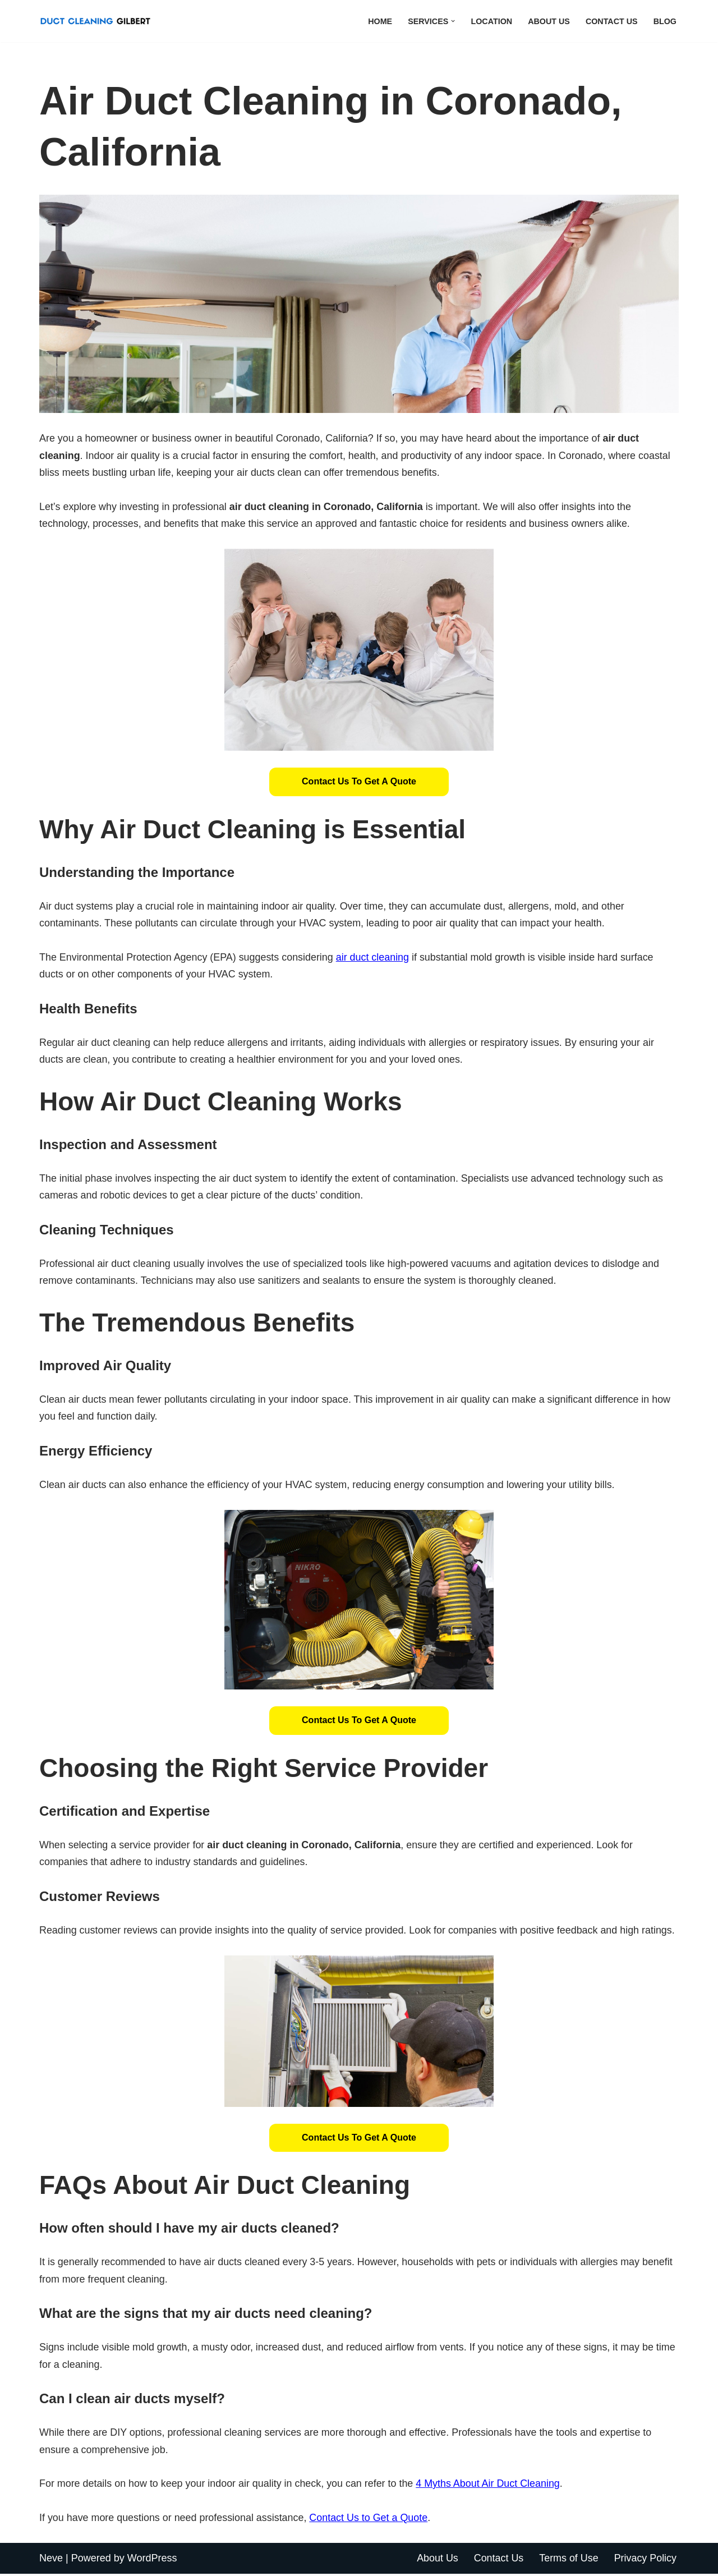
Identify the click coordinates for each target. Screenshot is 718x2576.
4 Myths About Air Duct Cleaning (490, 2485)
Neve (51, 2560)
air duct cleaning (374, 957)
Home (379, 20)
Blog (664, 20)
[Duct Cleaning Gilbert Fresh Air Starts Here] (98, 21)
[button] (452, 21)
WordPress (152, 2560)
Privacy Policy (645, 2560)
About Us (548, 20)
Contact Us (611, 20)
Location (491, 20)
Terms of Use (568, 2560)
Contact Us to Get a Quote (359, 782)
